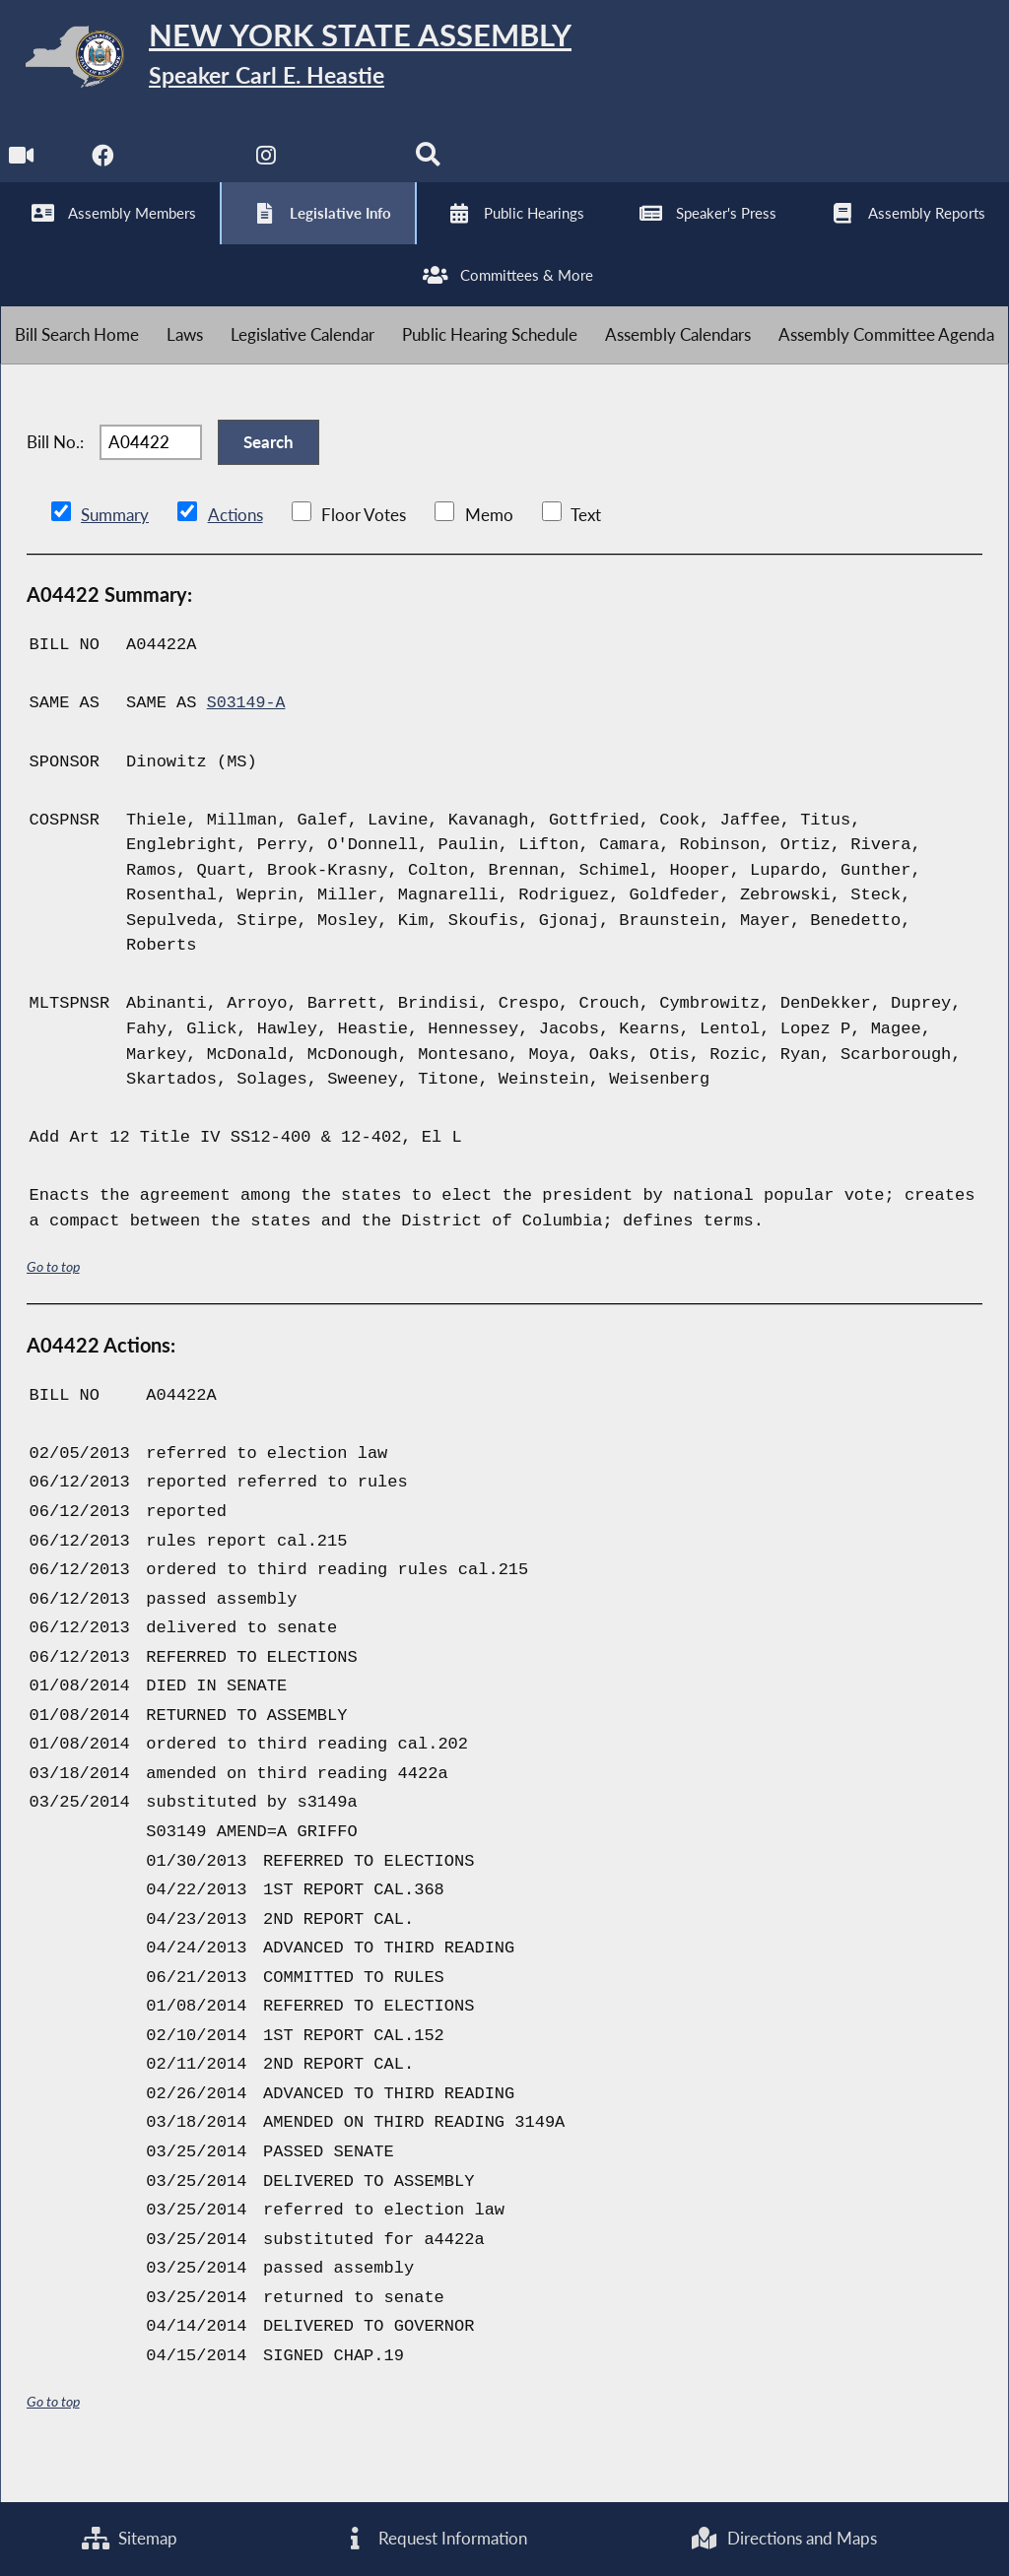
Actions (234, 552)
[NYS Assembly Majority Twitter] (187, 169)
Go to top (53, 1303)
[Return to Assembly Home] (305, 60)
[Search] (432, 169)
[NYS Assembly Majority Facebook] (104, 169)
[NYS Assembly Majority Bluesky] (350, 169)
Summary (115, 552)
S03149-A (247, 740)
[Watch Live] (22, 169)
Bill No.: (55, 474)
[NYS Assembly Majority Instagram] (268, 169)
